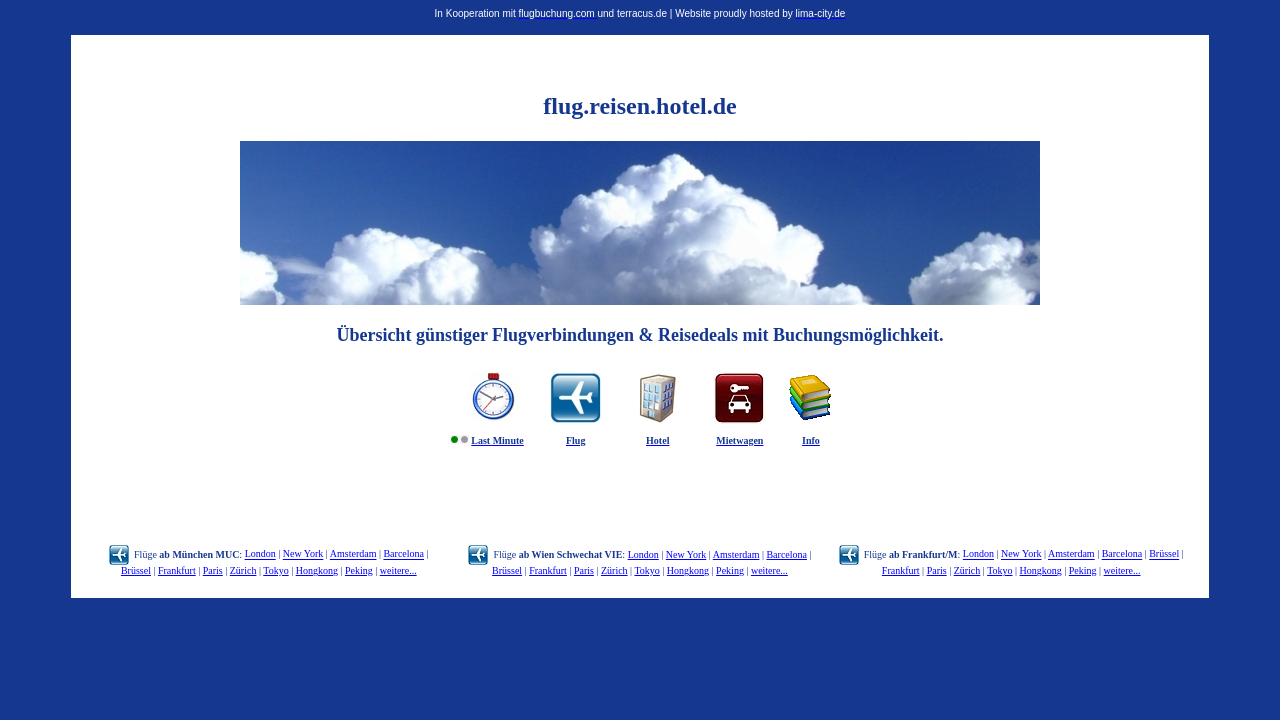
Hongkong (317, 570)
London (260, 554)
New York (303, 554)
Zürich (243, 570)
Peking (359, 570)
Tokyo (275, 570)
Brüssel (136, 570)
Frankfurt (177, 570)
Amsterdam (353, 554)
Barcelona (403, 554)
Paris (213, 570)
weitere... (398, 570)
